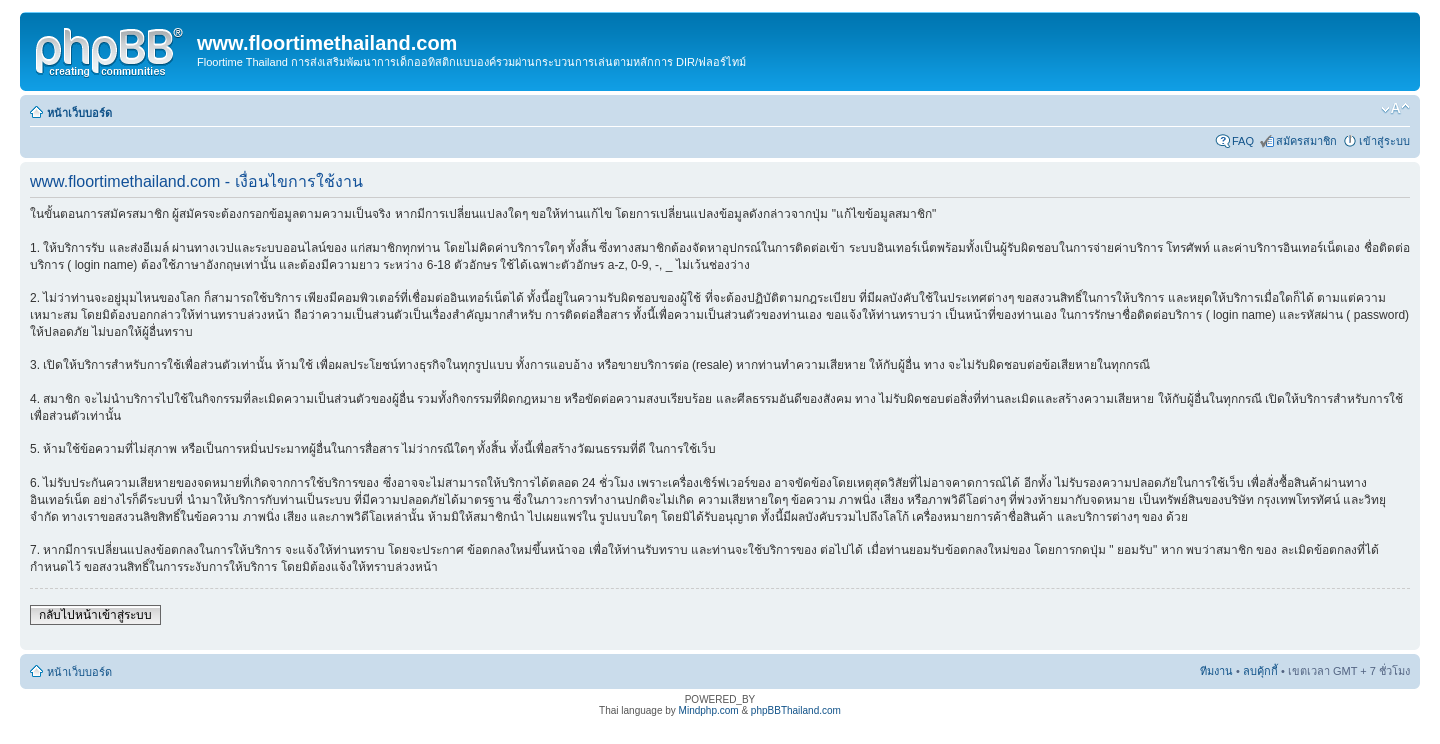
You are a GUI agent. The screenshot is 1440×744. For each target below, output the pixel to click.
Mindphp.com (709, 710)
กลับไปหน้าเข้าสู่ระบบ (95, 615)
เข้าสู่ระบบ (1384, 141)
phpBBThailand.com (796, 710)
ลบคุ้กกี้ (1260, 671)
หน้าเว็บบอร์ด (79, 113)
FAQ (1243, 141)
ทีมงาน (1216, 671)
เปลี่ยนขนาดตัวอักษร (1395, 109)
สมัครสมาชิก (1306, 141)
